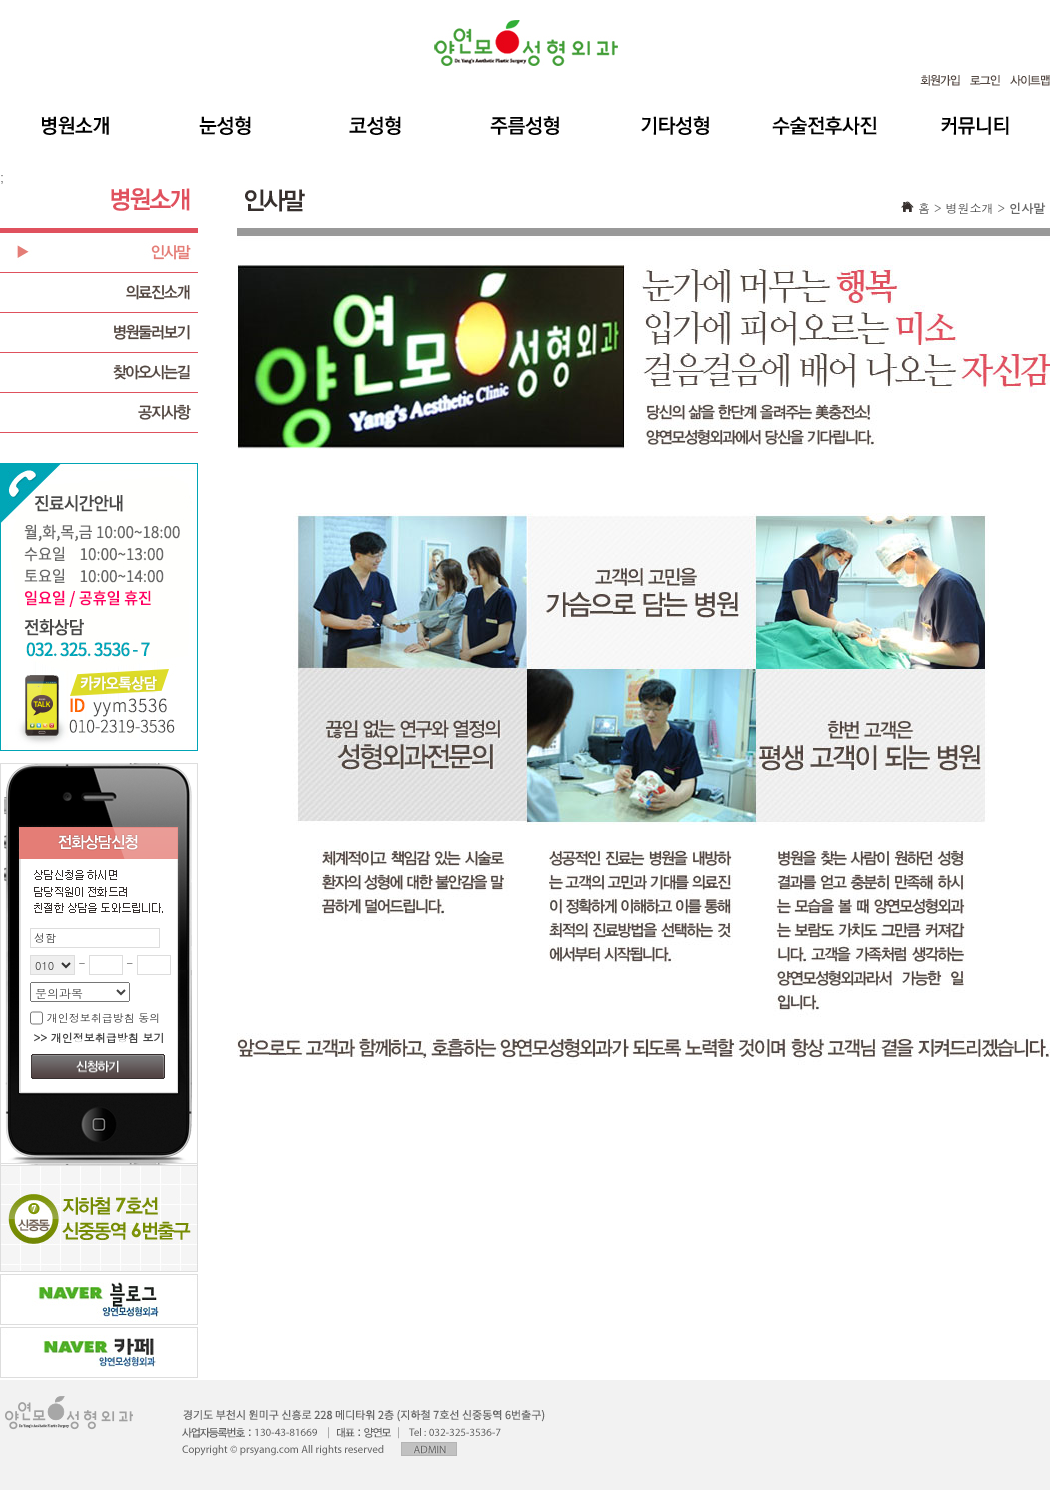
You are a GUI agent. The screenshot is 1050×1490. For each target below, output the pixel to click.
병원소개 (969, 207)
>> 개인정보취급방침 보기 (98, 1037)
